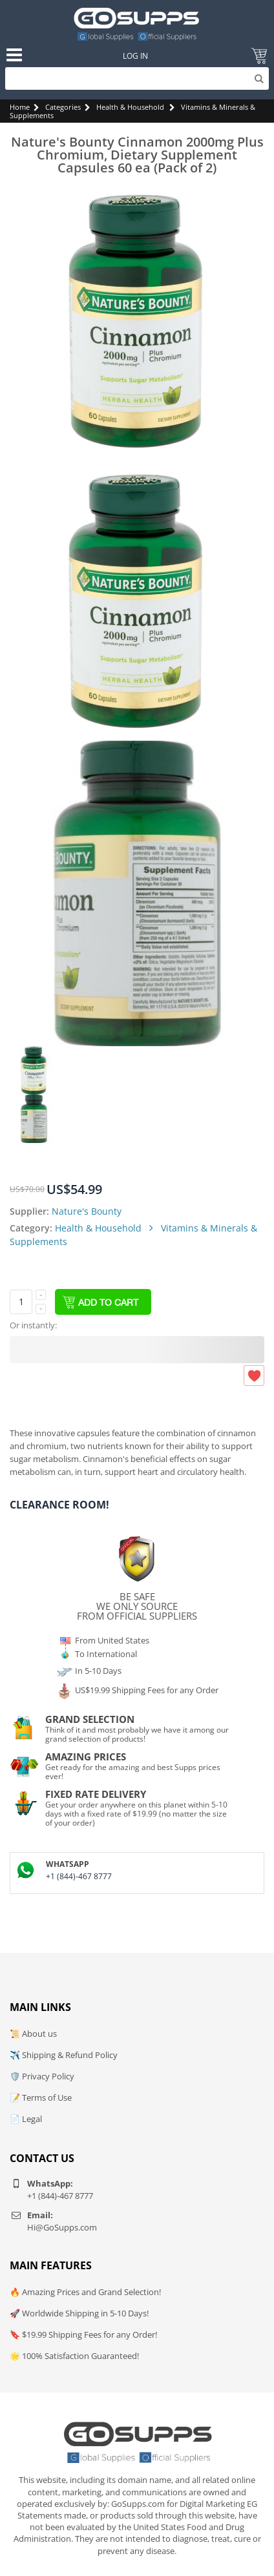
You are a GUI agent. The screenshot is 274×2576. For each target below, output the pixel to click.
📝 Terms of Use (41, 2097)
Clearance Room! (59, 1505)
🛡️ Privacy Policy (42, 2076)
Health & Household (130, 107)
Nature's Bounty (86, 1211)
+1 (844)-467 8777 (79, 1876)
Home (20, 107)
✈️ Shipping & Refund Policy (64, 2055)
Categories (63, 107)
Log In (135, 55)
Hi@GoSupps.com (62, 2227)
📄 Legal (26, 2119)
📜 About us (33, 2033)
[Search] (136, 78)
